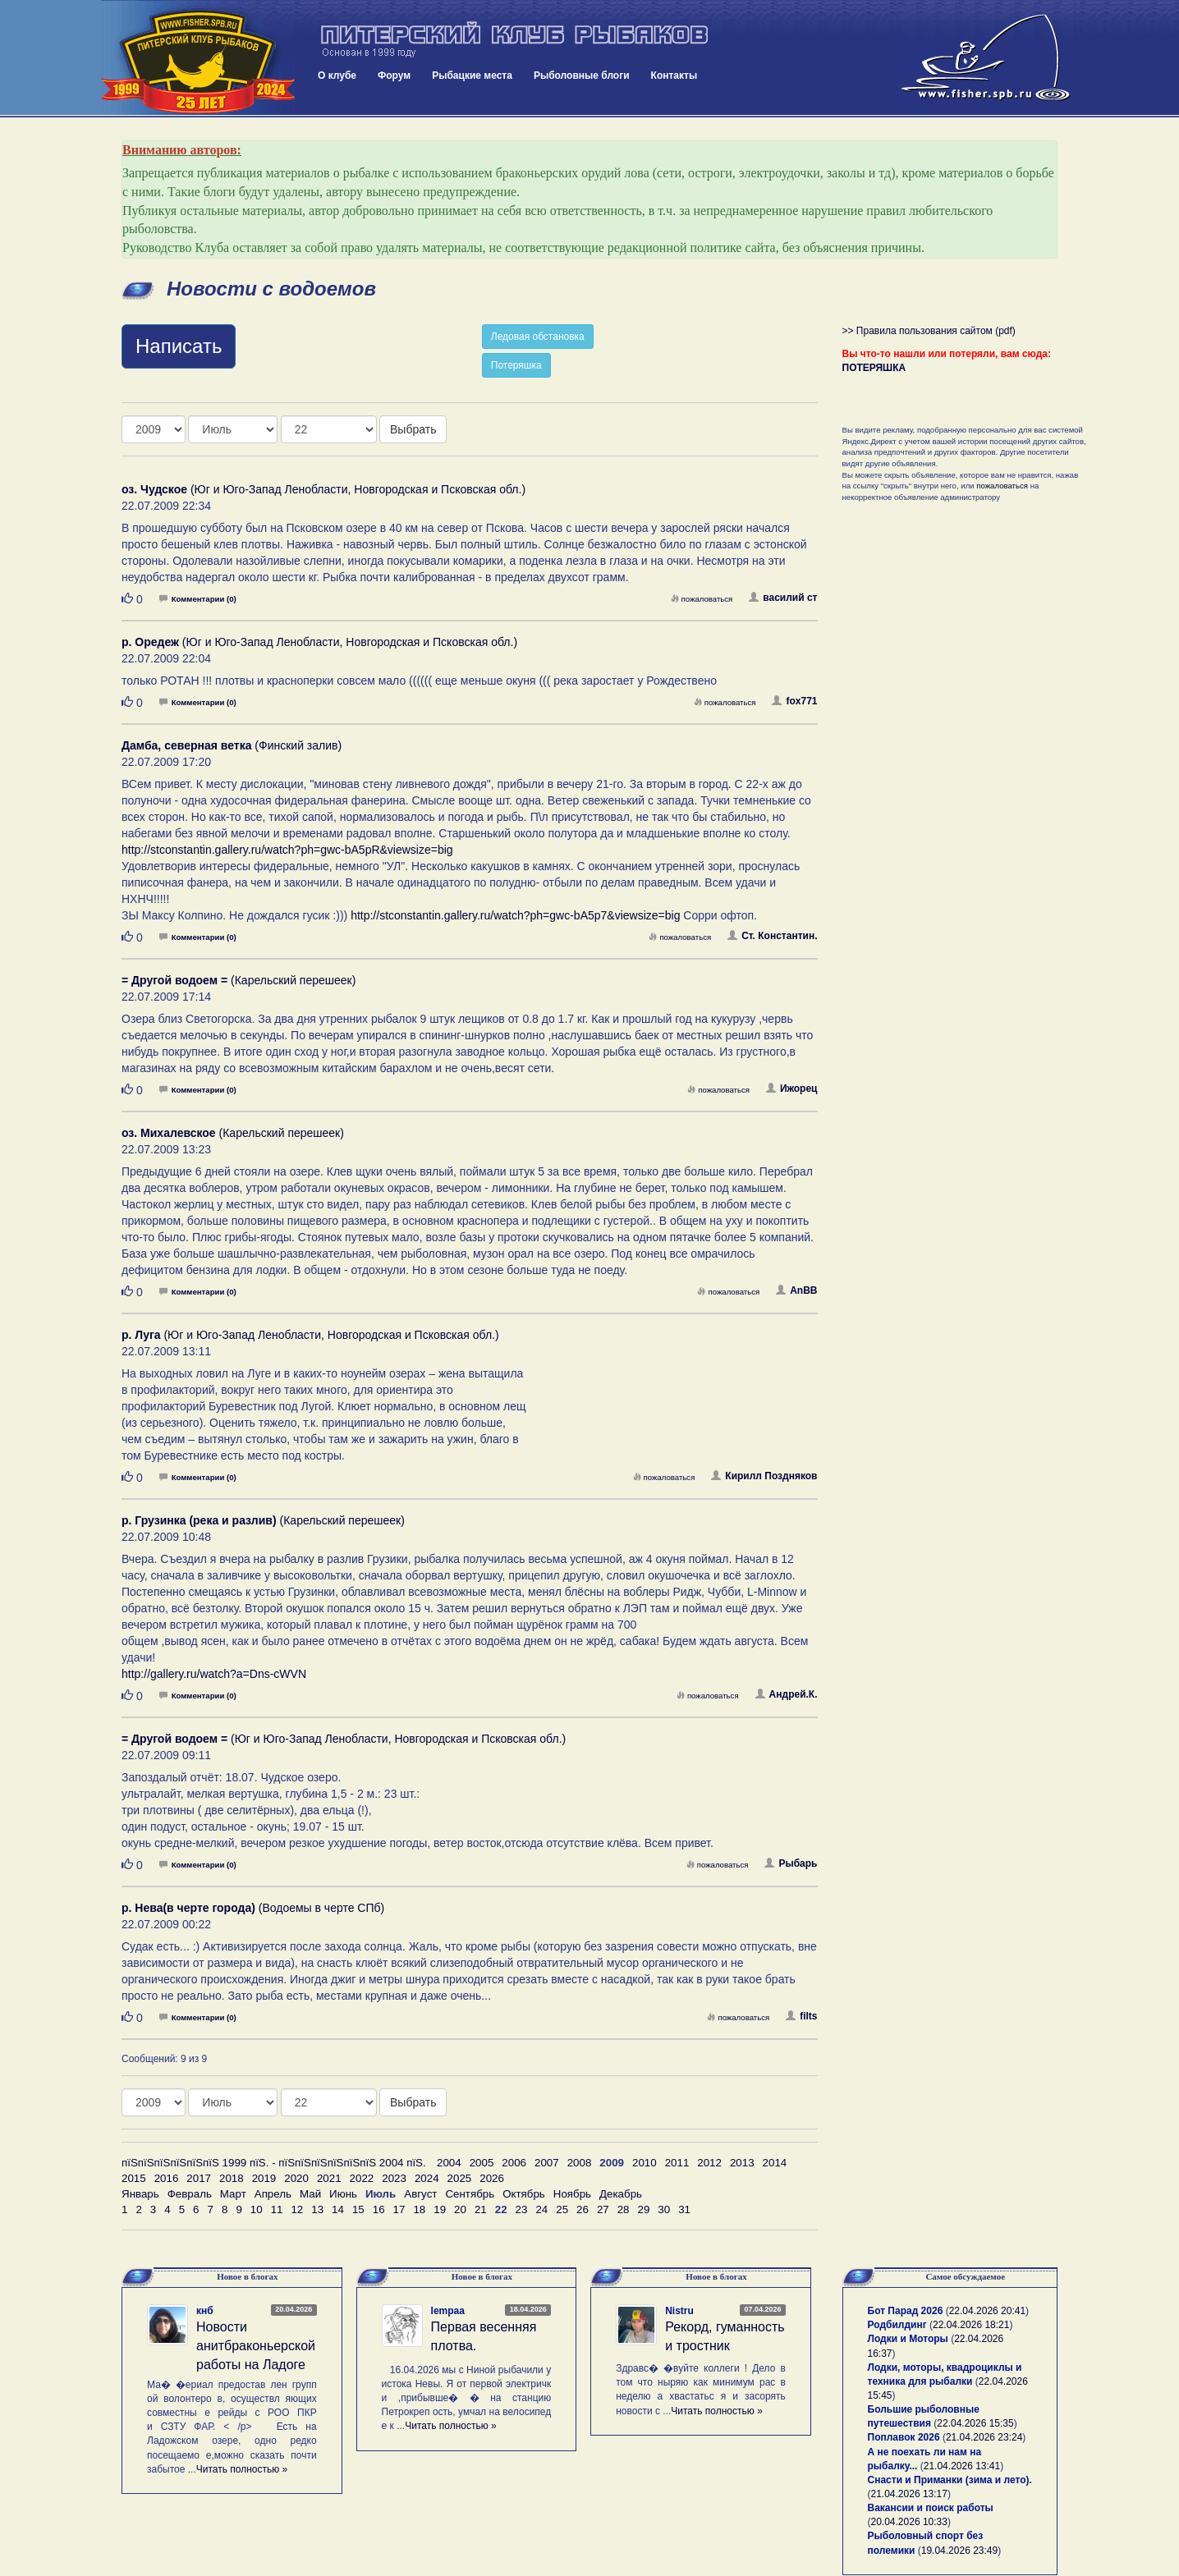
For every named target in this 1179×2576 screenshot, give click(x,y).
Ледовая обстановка (538, 336)
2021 (329, 2178)
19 (440, 2209)
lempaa (448, 2311)
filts (801, 2016)
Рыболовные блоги (582, 75)
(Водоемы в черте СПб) (253, 1907)
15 (358, 2209)
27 (603, 2209)
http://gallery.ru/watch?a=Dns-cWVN (214, 1673)
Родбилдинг (897, 2325)
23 (522, 2209)
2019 (264, 2178)
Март (233, 2194)
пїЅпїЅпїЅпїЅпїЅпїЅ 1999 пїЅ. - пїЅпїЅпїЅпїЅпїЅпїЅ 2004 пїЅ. (274, 2163)
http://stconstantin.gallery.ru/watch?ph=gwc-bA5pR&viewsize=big (287, 849)
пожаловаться (702, 598)
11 (277, 2209)
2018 (231, 2178)
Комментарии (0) (197, 598)
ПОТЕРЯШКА (874, 368)
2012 (709, 2163)
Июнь (343, 2194)
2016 (166, 2178)
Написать (178, 346)
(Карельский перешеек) (239, 980)
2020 (296, 2178)
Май (310, 2194)
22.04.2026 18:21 (971, 2325)
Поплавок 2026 (904, 2437)
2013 (742, 2163)
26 (582, 2209)
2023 (394, 2178)
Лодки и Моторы (908, 2339)
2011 (677, 2163)
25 (562, 2209)
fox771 (794, 701)
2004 (449, 2163)
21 (481, 2209)
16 (379, 2209)
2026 (491, 2178)
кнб (204, 2311)
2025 (459, 2178)
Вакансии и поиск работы (930, 2508)
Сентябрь (469, 2194)
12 (297, 2209)
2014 (775, 2163)
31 (684, 2209)
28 (623, 2209)
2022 (362, 2178)
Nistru (679, 2311)
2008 (579, 2163)
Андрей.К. (786, 1694)
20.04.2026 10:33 (909, 2522)
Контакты (674, 75)
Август (420, 2194)
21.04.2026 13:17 (909, 2494)
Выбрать (413, 429)
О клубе (337, 75)
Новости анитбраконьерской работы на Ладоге (255, 2346)
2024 (427, 2178)
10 (256, 2209)
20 (460, 2209)
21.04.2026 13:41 (962, 2466)
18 (419, 2209)
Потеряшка (516, 365)
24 (541, 2209)
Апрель (273, 2194)
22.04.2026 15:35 (975, 2423)
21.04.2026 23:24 (984, 2437)
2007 (546, 2163)
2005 (482, 2163)
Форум (394, 75)
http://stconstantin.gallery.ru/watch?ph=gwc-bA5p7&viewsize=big (515, 915)
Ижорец (792, 1088)
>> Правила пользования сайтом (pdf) (929, 331)
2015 (134, 2178)
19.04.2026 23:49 (959, 2550)
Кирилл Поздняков (764, 1476)
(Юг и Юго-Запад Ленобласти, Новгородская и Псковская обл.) (323, 489)
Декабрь (620, 2194)
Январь (140, 2194)
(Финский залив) (232, 745)
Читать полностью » (242, 2469)
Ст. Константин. (772, 936)
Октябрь (523, 2194)
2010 (644, 2163)
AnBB (796, 1290)
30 (664, 2209)
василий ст (783, 597)
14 (338, 2209)
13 (317, 2209)
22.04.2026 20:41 (987, 2311)
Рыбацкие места (472, 75)
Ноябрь (572, 2194)
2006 (514, 2163)
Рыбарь (790, 1863)
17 (399, 2209)
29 (644, 2209)
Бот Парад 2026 (905, 2311)
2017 (198, 2178)
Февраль (189, 2194)
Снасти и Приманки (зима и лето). (950, 2480)
